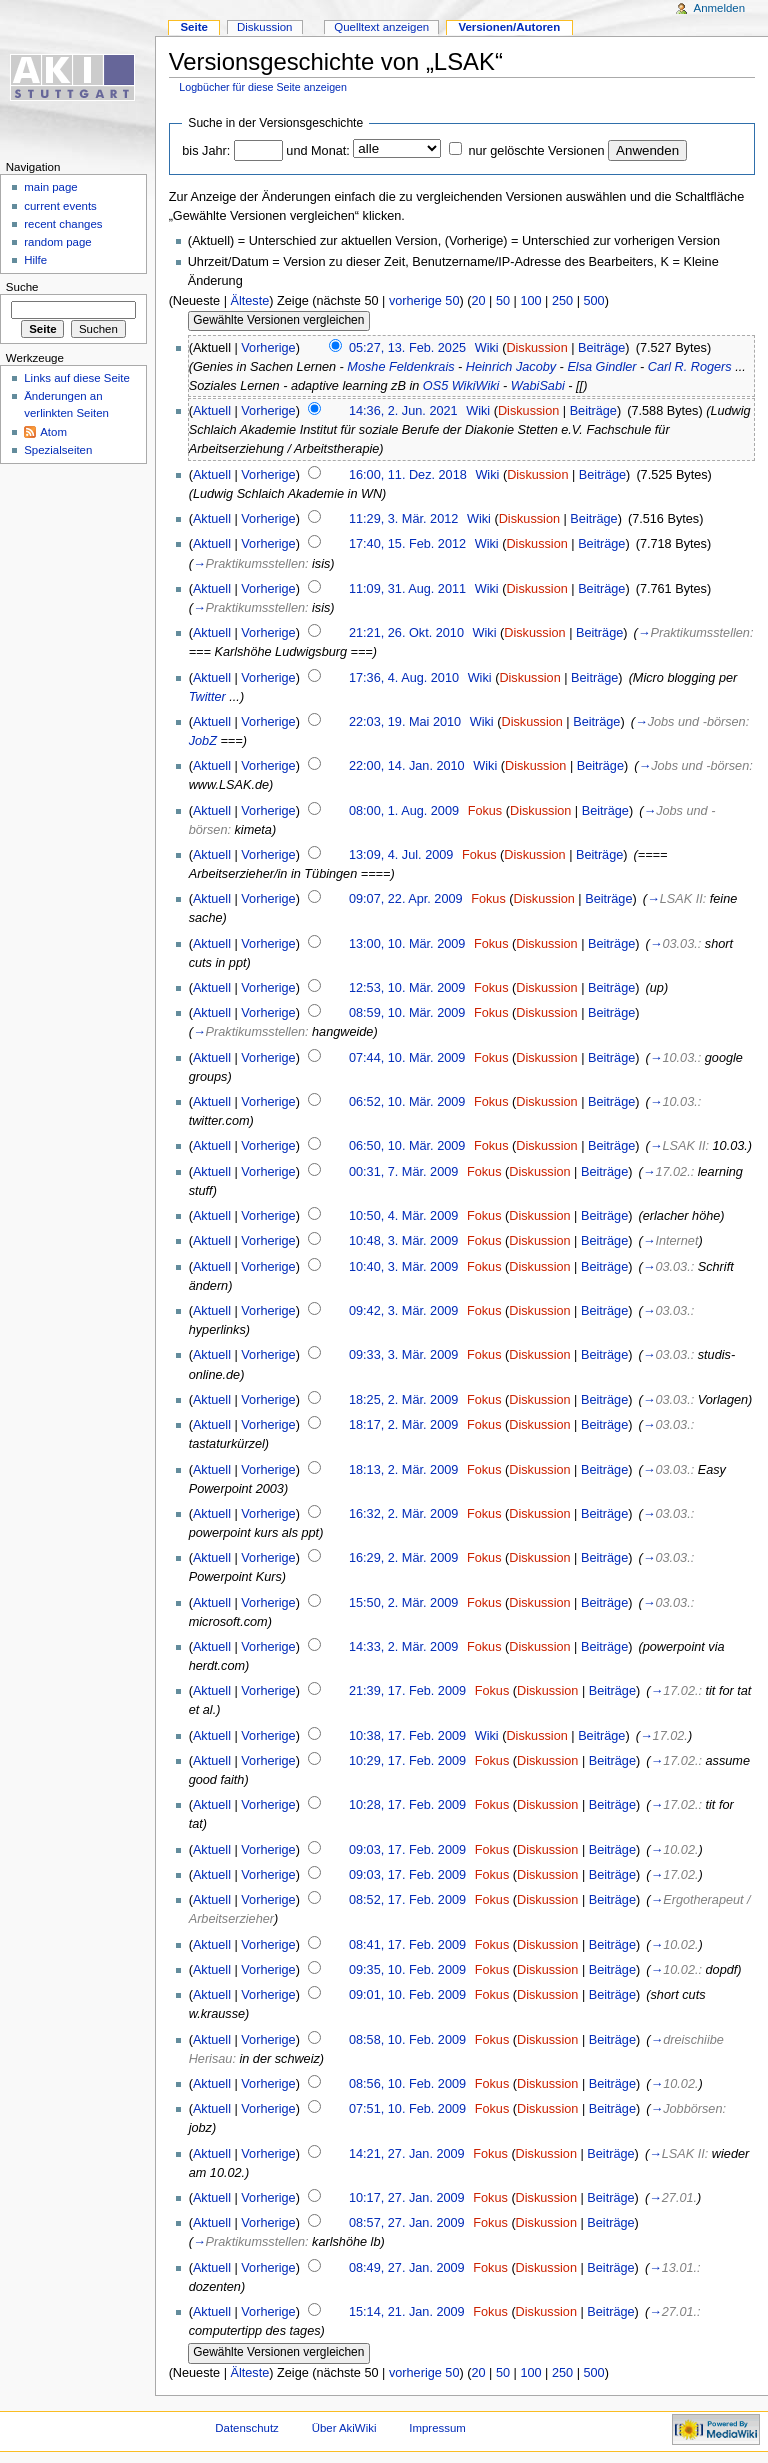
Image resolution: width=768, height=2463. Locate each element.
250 (562, 301)
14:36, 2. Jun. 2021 (403, 411)
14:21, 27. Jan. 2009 (407, 2154)
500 (593, 301)
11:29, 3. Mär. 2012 (403, 519)
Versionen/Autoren (509, 27)
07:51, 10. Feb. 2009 (407, 2109)
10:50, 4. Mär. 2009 (403, 1216)
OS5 (435, 386)
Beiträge (601, 348)
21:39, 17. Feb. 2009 (407, 1691)
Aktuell (212, 411)
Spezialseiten (58, 450)
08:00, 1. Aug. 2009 (404, 811)
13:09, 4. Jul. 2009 (401, 855)
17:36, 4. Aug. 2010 (404, 678)
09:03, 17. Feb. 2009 (407, 1850)
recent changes (63, 224)
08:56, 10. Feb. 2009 (407, 2084)
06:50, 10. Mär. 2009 (407, 1146)
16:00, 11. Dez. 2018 (408, 475)
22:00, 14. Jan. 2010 (407, 766)
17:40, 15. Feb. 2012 (407, 544)
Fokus (485, 811)
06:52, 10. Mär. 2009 (407, 1102)
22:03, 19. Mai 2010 (405, 722)
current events (60, 206)
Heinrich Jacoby (511, 367)
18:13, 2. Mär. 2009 (403, 1470)
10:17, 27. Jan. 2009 (407, 2198)
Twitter (207, 697)
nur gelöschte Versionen (536, 151)
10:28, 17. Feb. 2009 (407, 1805)
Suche (22, 287)
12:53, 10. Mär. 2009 (407, 988)
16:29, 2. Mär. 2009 (403, 1558)
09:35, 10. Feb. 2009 (407, 1970)
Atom (53, 432)
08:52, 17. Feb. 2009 (407, 1900)
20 (478, 301)
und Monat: (317, 151)
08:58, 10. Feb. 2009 (407, 2040)
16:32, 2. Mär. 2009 (403, 1514)
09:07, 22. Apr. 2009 (406, 899)
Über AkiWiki (344, 2428)
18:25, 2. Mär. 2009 (403, 1400)
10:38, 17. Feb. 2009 (407, 1736)
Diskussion (536, 348)
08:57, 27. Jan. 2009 (407, 2223)
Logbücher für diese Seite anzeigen (263, 87)
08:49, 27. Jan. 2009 (407, 2268)
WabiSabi (538, 386)
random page (58, 242)
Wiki (487, 348)
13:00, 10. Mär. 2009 (407, 944)
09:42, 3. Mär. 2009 (403, 1311)
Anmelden (720, 8)
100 (530, 301)
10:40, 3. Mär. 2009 (403, 1267)
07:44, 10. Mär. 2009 (407, 1058)
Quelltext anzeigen (381, 27)
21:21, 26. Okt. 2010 (406, 633)
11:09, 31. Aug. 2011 (407, 589)
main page (51, 187)
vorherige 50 (424, 301)
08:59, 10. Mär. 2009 (407, 1013)
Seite (193, 27)
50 (503, 301)
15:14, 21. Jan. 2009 (407, 2312)
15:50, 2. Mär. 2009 (403, 1603)
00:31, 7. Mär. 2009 (403, 1172)
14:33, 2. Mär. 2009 (403, 1647)
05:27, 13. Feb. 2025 (407, 348)
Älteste (249, 301)
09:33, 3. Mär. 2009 (403, 1355)
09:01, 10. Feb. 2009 (407, 1995)
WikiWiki (476, 386)
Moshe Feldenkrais (400, 367)
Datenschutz (247, 2428)
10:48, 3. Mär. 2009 (403, 1241)
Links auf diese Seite (77, 378)
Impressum (437, 2428)
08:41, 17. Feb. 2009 (407, 1945)
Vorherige (268, 348)
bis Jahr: (206, 151)
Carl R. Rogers (690, 367)
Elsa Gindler (601, 367)
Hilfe (35, 260)
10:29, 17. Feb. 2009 (407, 1761)
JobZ (203, 741)
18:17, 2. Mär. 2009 (403, 1425)
